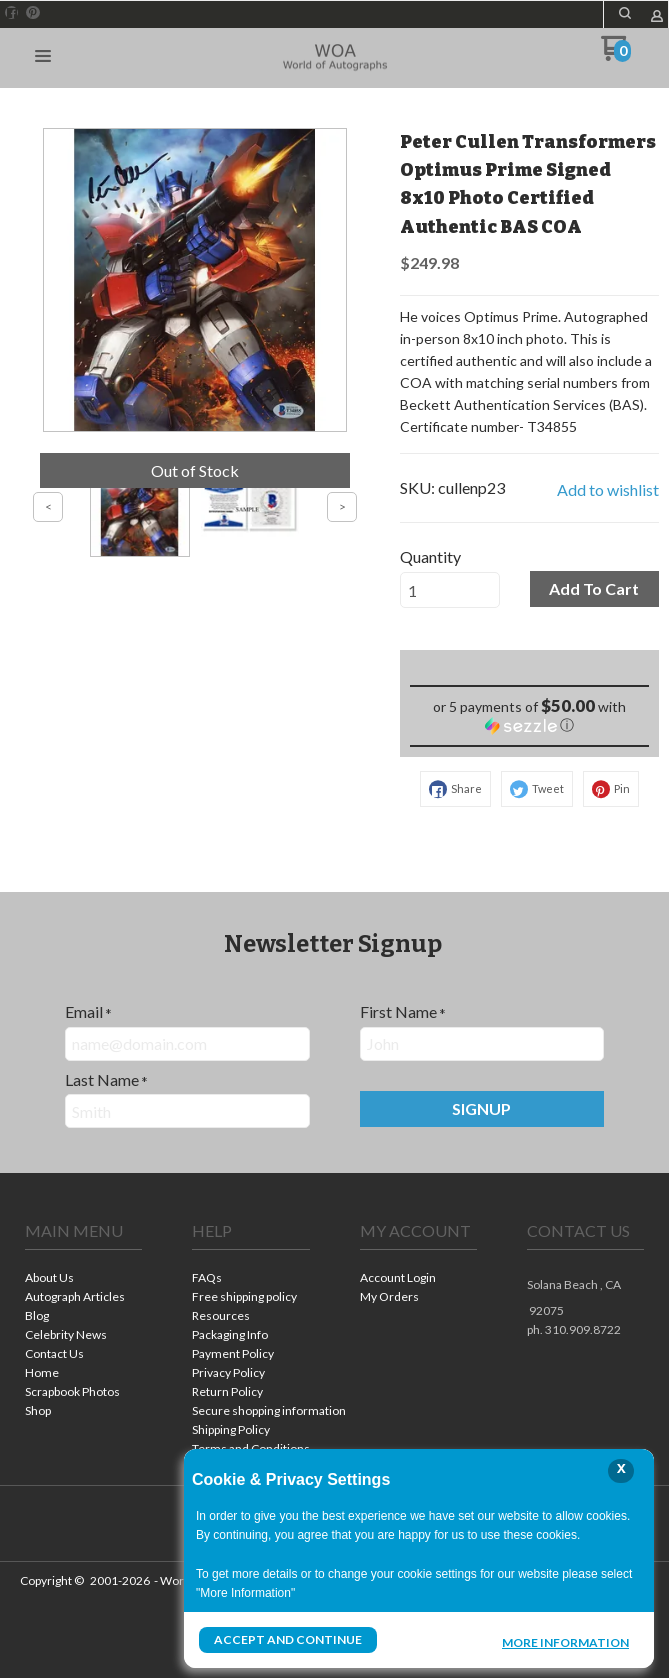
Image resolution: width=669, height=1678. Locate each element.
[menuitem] (83, 1279)
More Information (565, 1642)
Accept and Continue (288, 1639)
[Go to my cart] (616, 55)
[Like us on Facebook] (12, 13)
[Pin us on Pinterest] (33, 13)
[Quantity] (450, 590)
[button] (625, 13)
